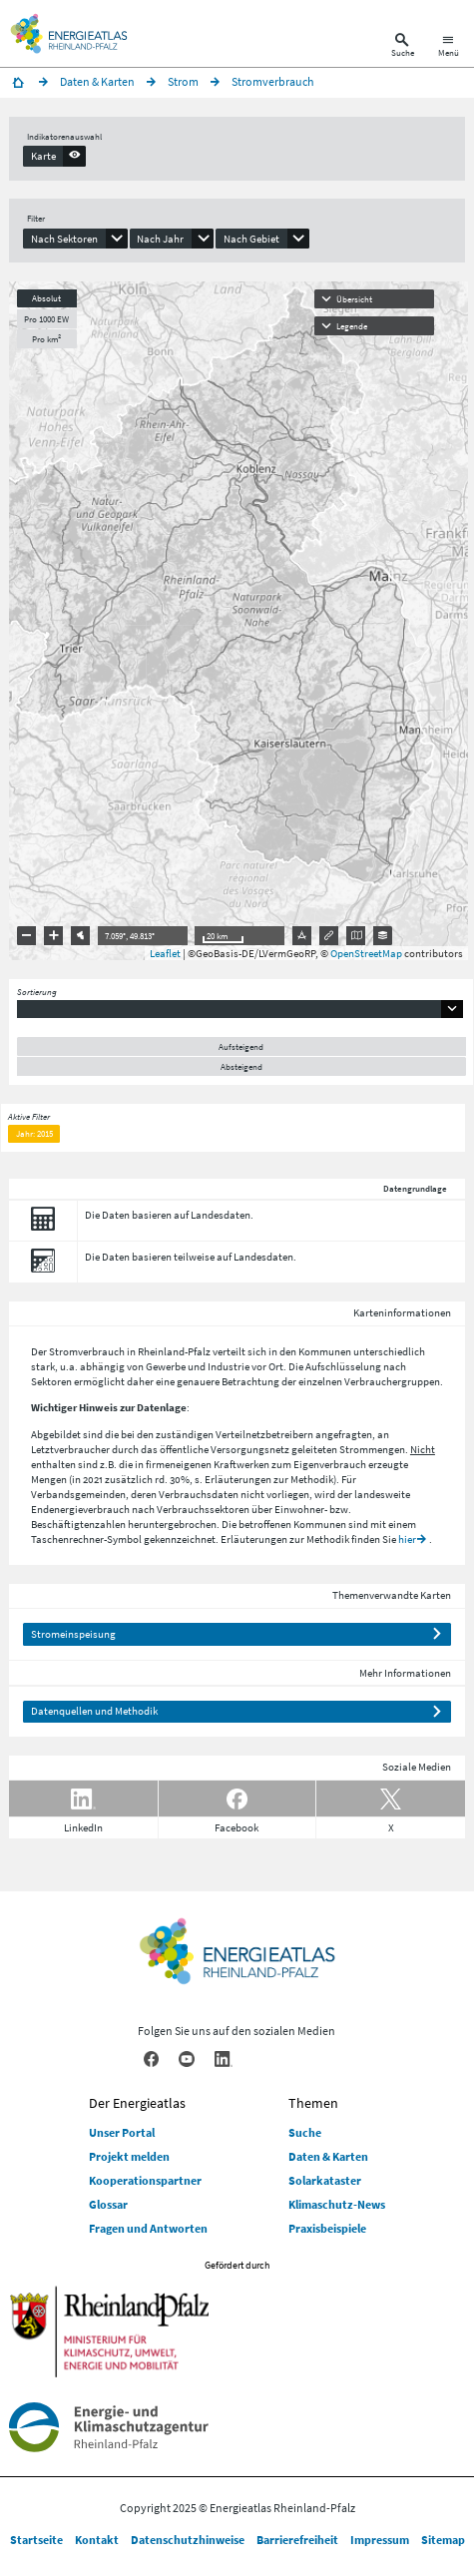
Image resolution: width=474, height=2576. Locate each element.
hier (407, 1539)
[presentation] (54, 156)
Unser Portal (122, 2132)
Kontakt (97, 2539)
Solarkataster (324, 2180)
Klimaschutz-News (336, 2204)
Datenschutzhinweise (187, 2539)
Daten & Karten (328, 2156)
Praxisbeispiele (327, 2228)
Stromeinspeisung (73, 1634)
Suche (304, 2132)
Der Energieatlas (137, 2103)
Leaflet (165, 953)
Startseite (36, 2539)
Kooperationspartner (145, 2180)
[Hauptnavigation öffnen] (448, 47)
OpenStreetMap (366, 953)
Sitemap (443, 2539)
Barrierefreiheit (297, 2539)
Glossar (108, 2204)
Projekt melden (129, 2156)
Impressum (379, 2539)
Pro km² (46, 338)
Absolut (46, 297)
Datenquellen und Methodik (94, 1711)
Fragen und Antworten (148, 2228)
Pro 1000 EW (46, 318)
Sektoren (51, 1381)
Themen (313, 2103)
